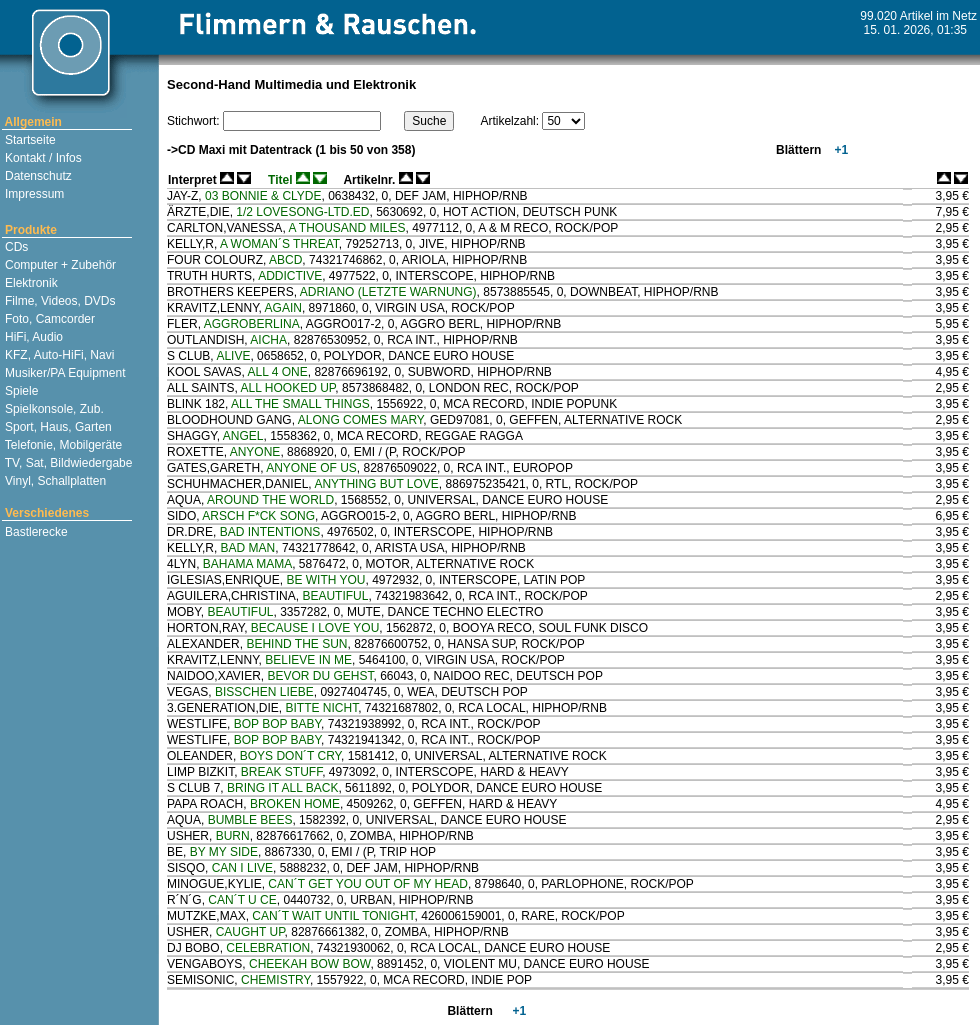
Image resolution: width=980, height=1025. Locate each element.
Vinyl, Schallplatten (54, 481)
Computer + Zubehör (59, 265)
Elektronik (30, 283)
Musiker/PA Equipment (64, 373)
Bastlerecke (35, 532)
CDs (15, 247)
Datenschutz (37, 176)
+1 (839, 150)
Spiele (20, 391)
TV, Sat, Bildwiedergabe (67, 463)
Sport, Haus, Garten (57, 427)
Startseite (29, 140)
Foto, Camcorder (48, 319)
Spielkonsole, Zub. (53, 409)
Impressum (33, 194)
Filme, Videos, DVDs (59, 301)
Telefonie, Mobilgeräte (62, 445)
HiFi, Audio (32, 337)
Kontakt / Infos (42, 158)
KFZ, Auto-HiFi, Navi (58, 355)
